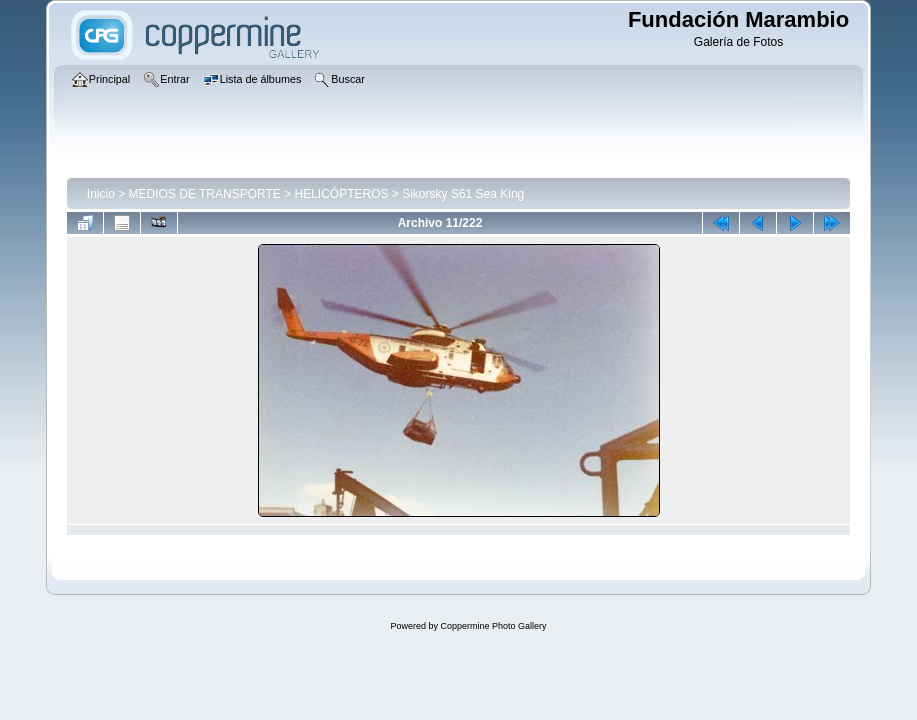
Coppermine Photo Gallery (493, 626)
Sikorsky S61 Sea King (463, 194)
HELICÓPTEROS (341, 194)
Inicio (101, 194)
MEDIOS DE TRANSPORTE (205, 194)
